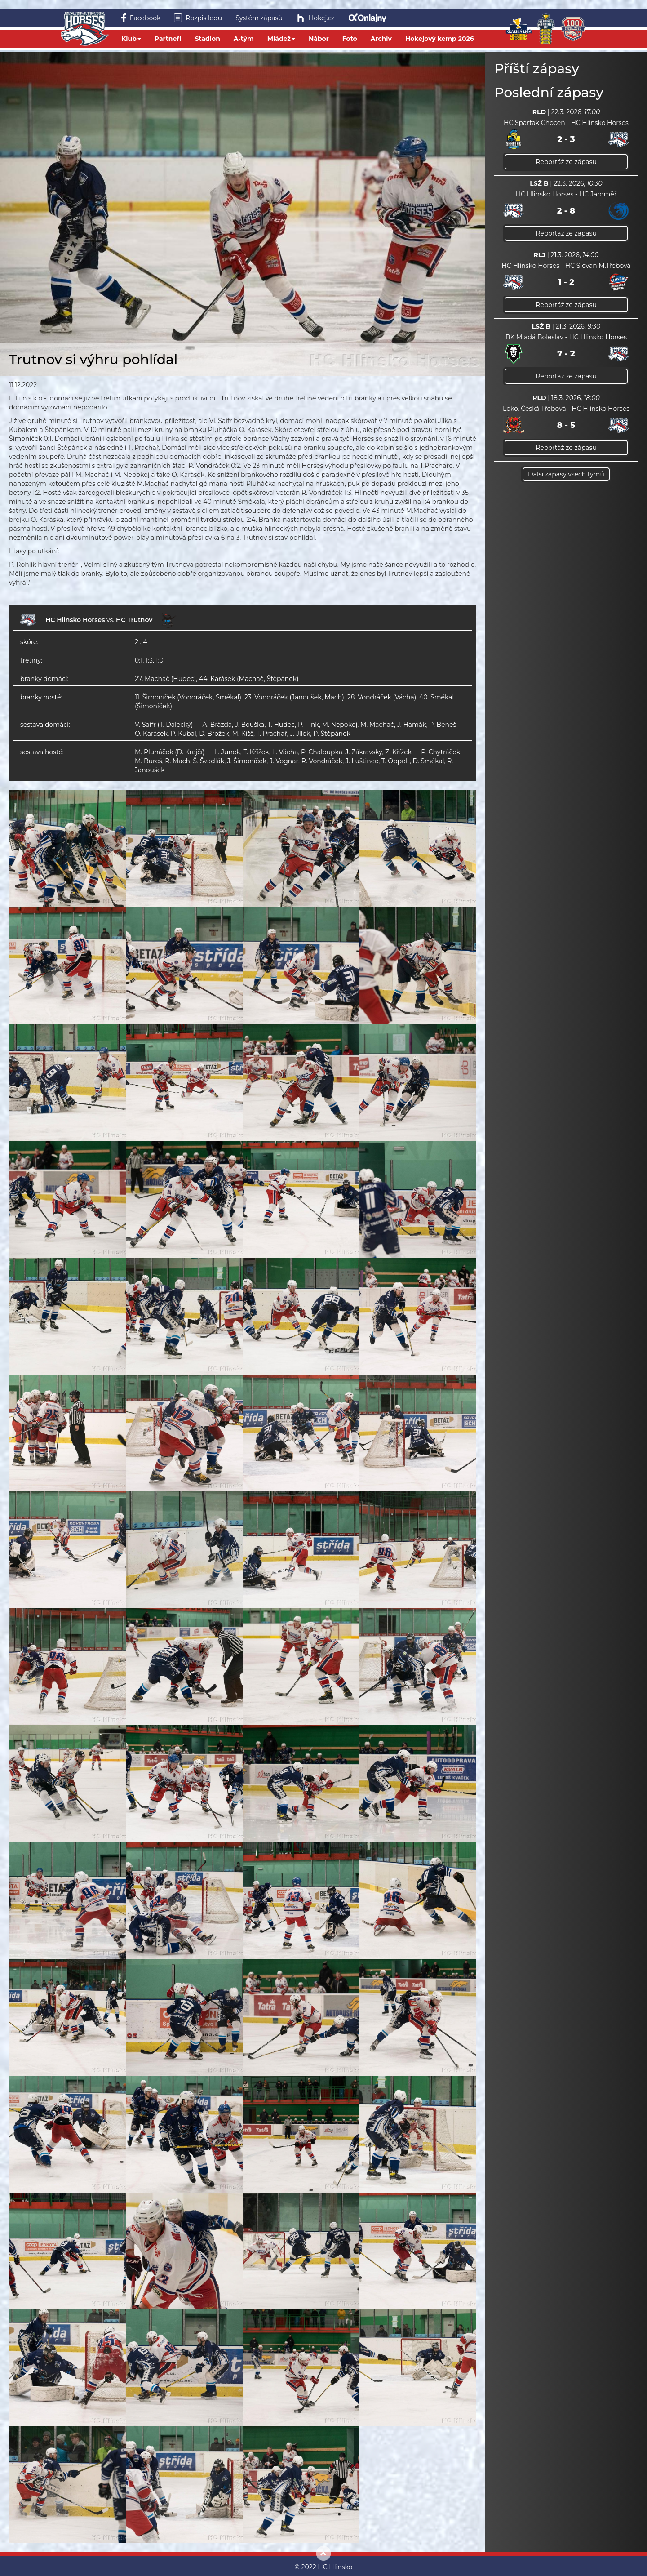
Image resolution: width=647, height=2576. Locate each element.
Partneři (168, 39)
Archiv (381, 39)
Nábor (319, 39)
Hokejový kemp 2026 (439, 39)
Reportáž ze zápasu (566, 162)
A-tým (244, 39)
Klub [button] (131, 39)
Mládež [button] (281, 39)
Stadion (207, 39)
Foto (349, 39)
